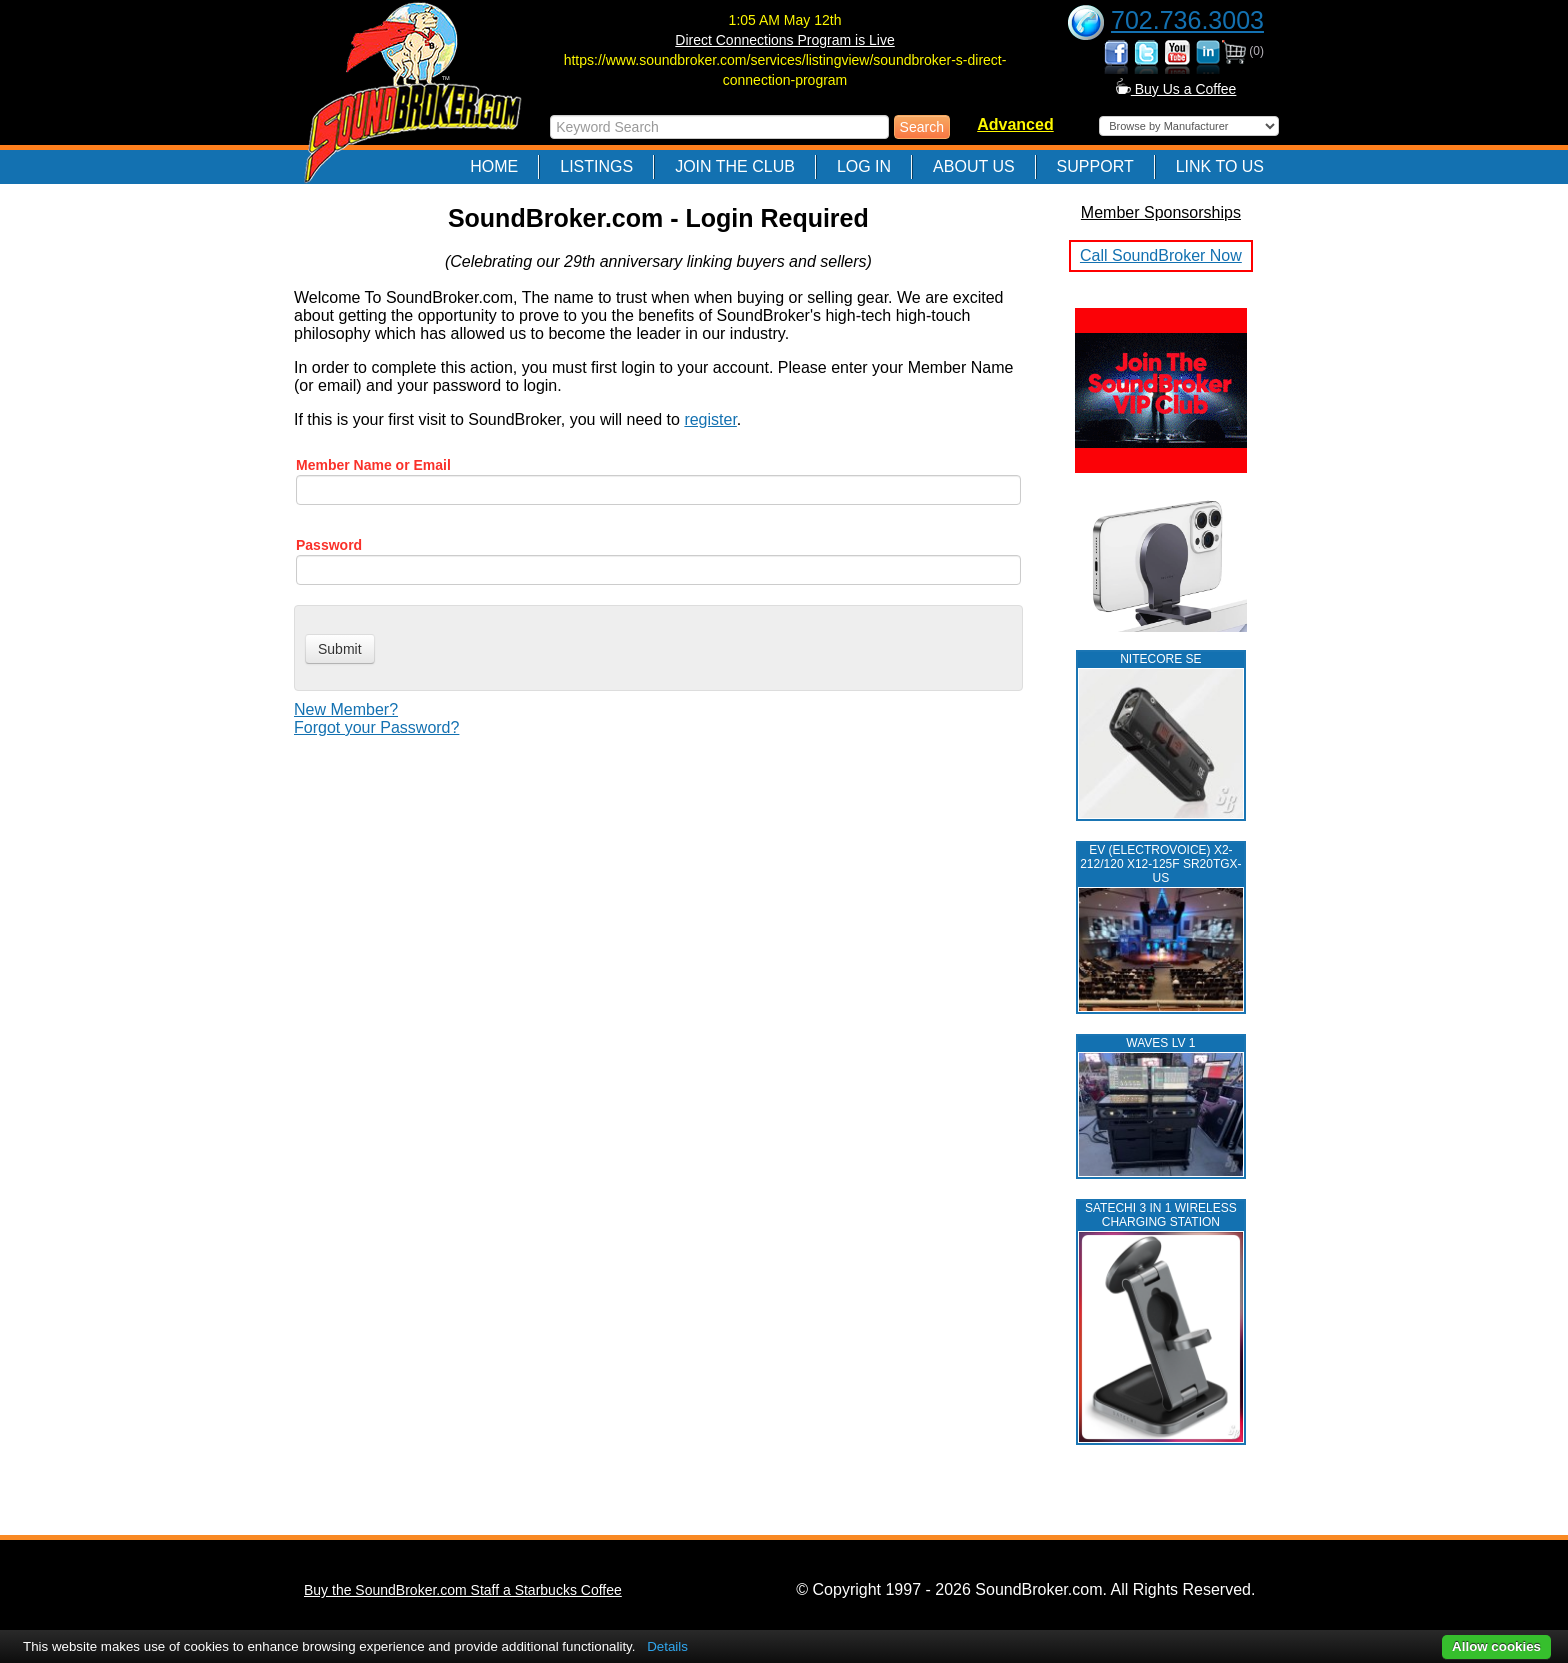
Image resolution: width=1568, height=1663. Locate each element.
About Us (974, 166)
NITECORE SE (1160, 659)
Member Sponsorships (1161, 212)
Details (667, 1646)
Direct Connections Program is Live (784, 40)
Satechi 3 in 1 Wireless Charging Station (1161, 1215)
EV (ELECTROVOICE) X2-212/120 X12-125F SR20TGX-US (1160, 864)
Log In (864, 166)
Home (494, 166)
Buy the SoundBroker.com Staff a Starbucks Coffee (463, 1590)
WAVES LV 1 (1160, 1043)
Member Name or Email (373, 465)
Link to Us (1220, 166)
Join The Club (735, 166)
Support (1095, 166)
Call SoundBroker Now (1161, 255)
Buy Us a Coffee (1176, 89)
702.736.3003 (1187, 20)
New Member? (346, 709)
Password (329, 545)
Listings (596, 166)
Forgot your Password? (376, 727)
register (710, 419)
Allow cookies (1496, 1646)
